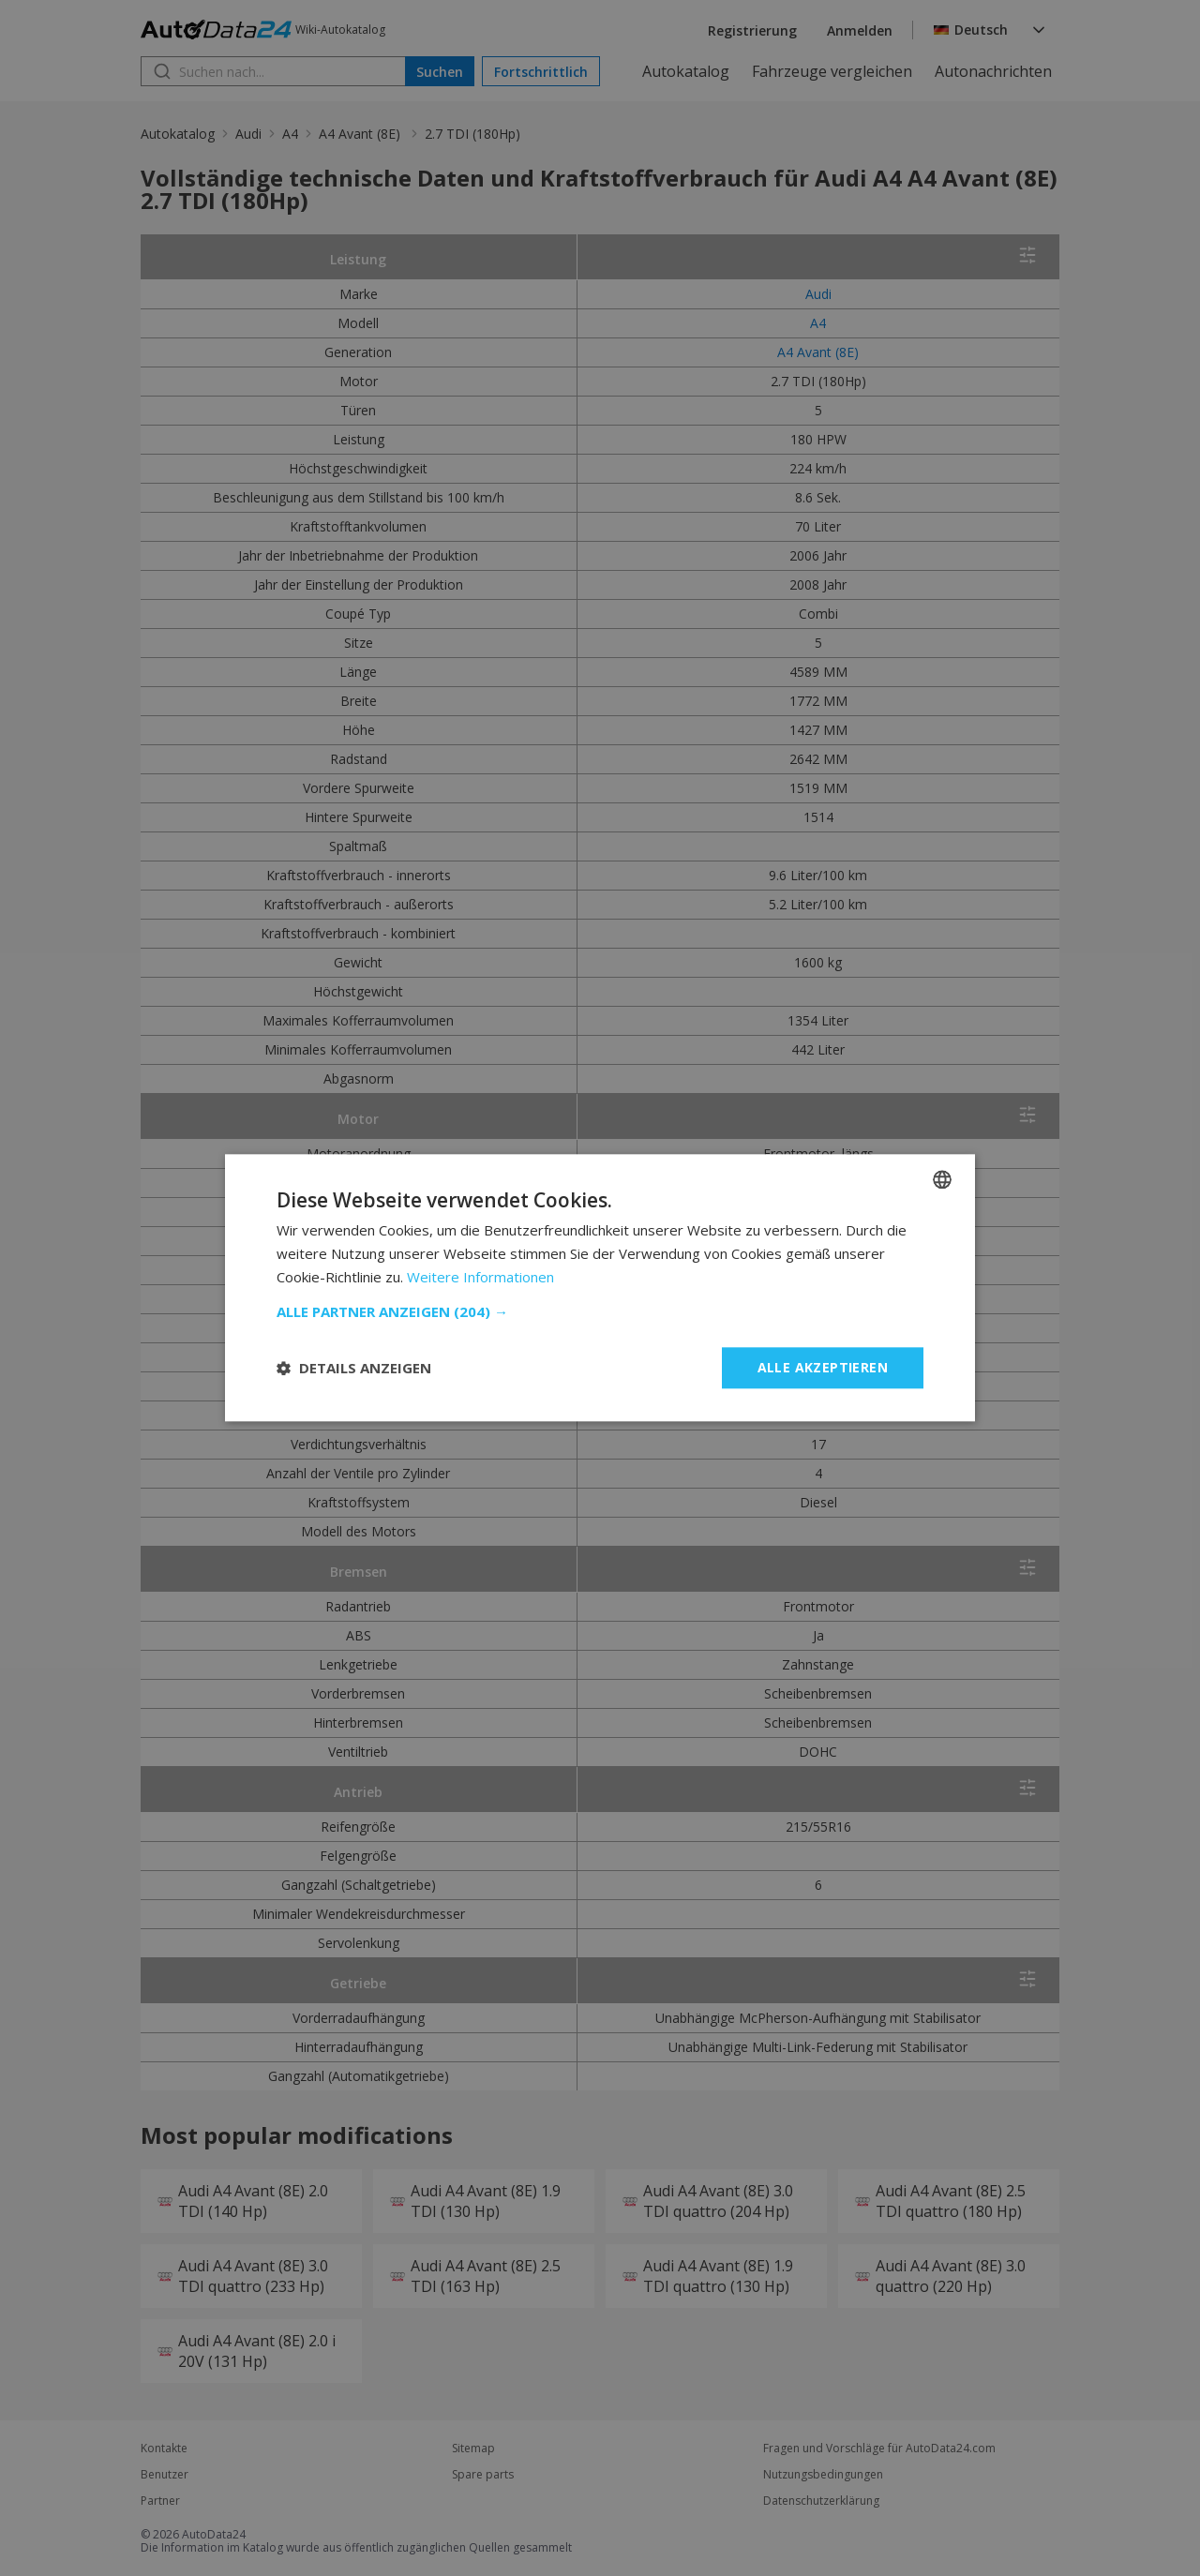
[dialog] (600, 1288)
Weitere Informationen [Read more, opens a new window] (480, 1276)
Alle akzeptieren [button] (823, 1367)
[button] (600, 1311)
